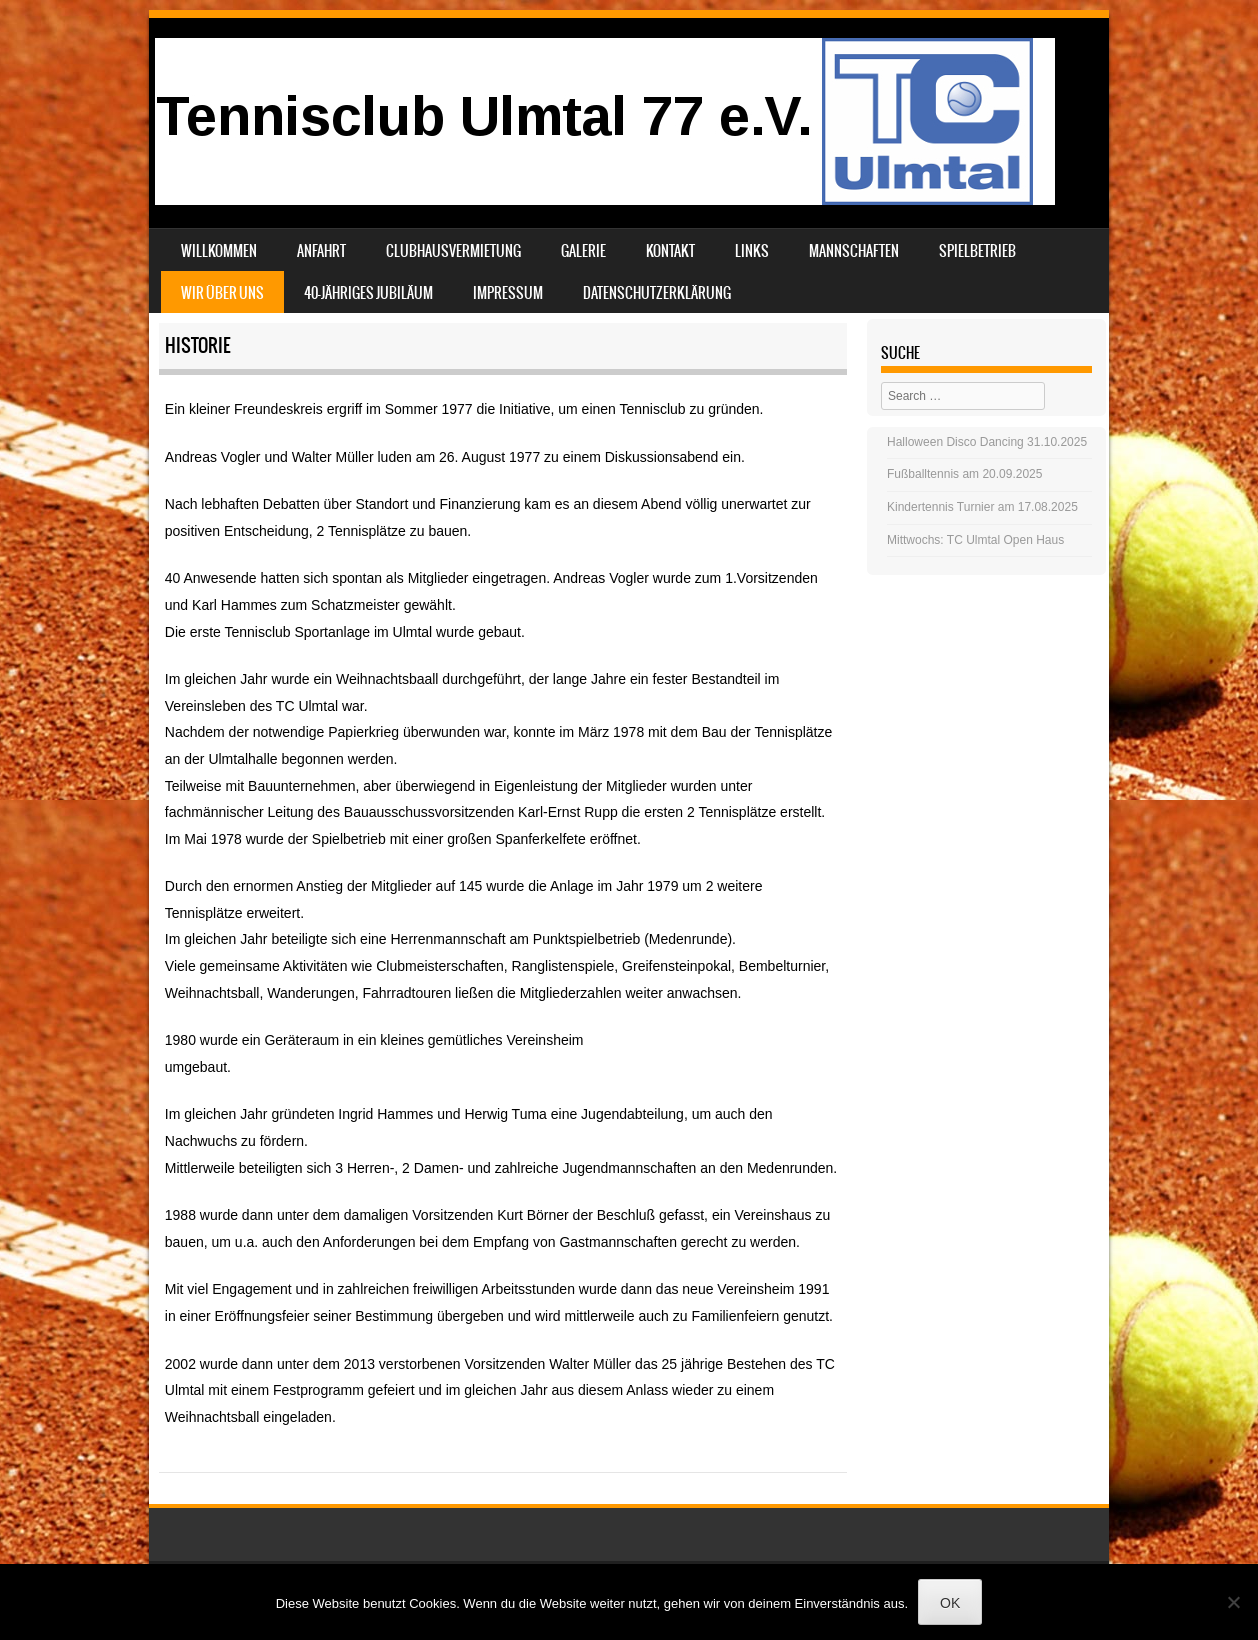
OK (950, 1603)
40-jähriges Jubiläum (368, 293)
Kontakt (670, 251)
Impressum (508, 293)
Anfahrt (321, 251)
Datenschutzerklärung (657, 293)
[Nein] (1233, 1602)
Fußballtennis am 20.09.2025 (964, 474)
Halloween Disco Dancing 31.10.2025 (987, 442)
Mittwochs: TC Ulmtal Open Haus (975, 540)
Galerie (583, 251)
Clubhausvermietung (453, 251)
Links (752, 251)
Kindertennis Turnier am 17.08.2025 (982, 507)
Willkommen (219, 251)
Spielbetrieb (977, 251)
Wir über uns (222, 293)
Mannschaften (854, 251)
